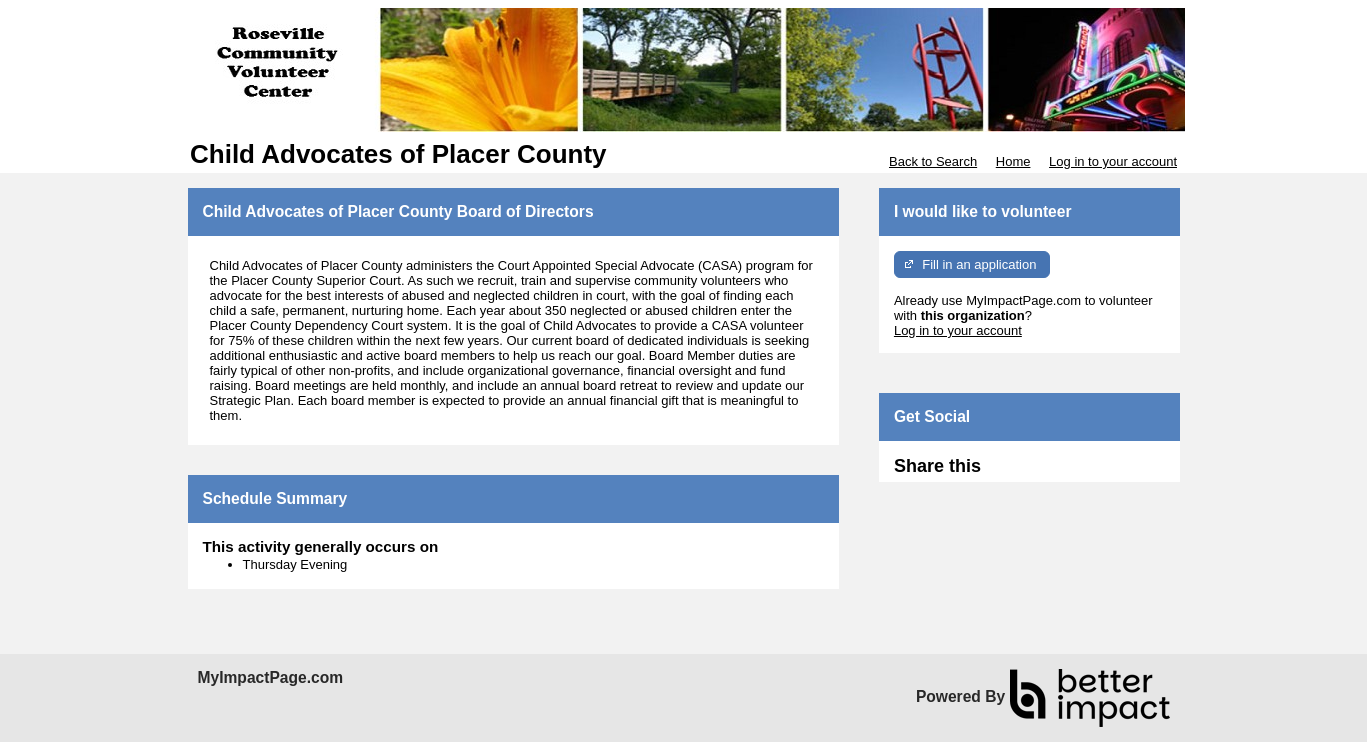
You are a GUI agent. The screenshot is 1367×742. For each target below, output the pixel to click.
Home (1013, 161)
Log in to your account (1113, 161)
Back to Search (933, 161)
